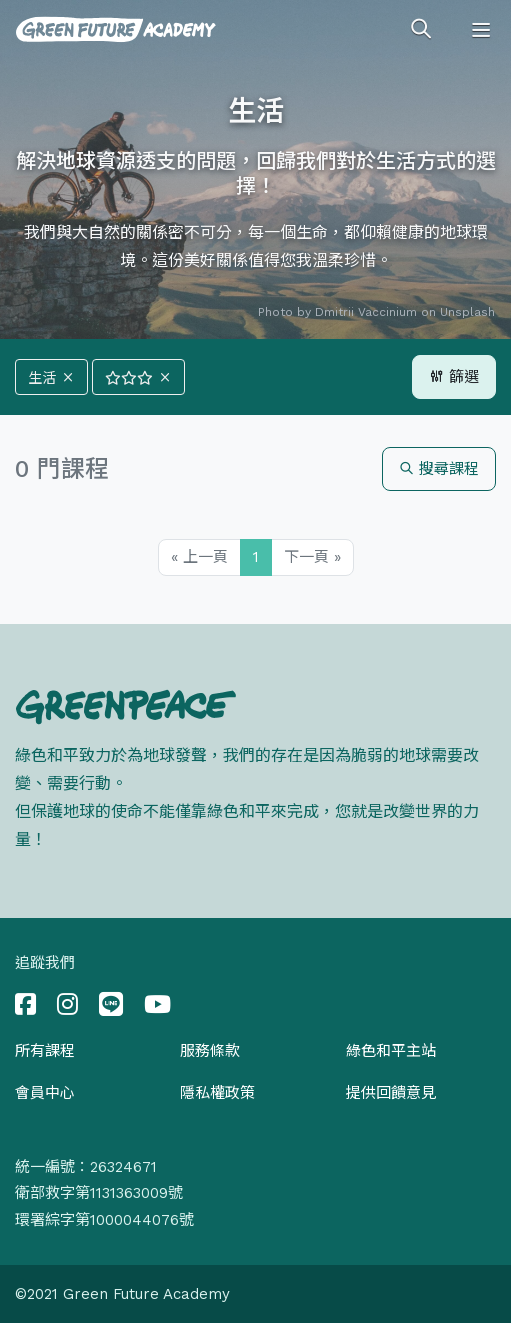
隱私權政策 (217, 1093)
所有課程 (45, 1051)
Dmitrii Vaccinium (366, 312)
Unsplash (467, 312)
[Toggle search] (421, 30)
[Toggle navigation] (481, 30)
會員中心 (45, 1093)
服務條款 (210, 1051)
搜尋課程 (439, 469)
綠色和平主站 (391, 1051)
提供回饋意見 (391, 1093)
